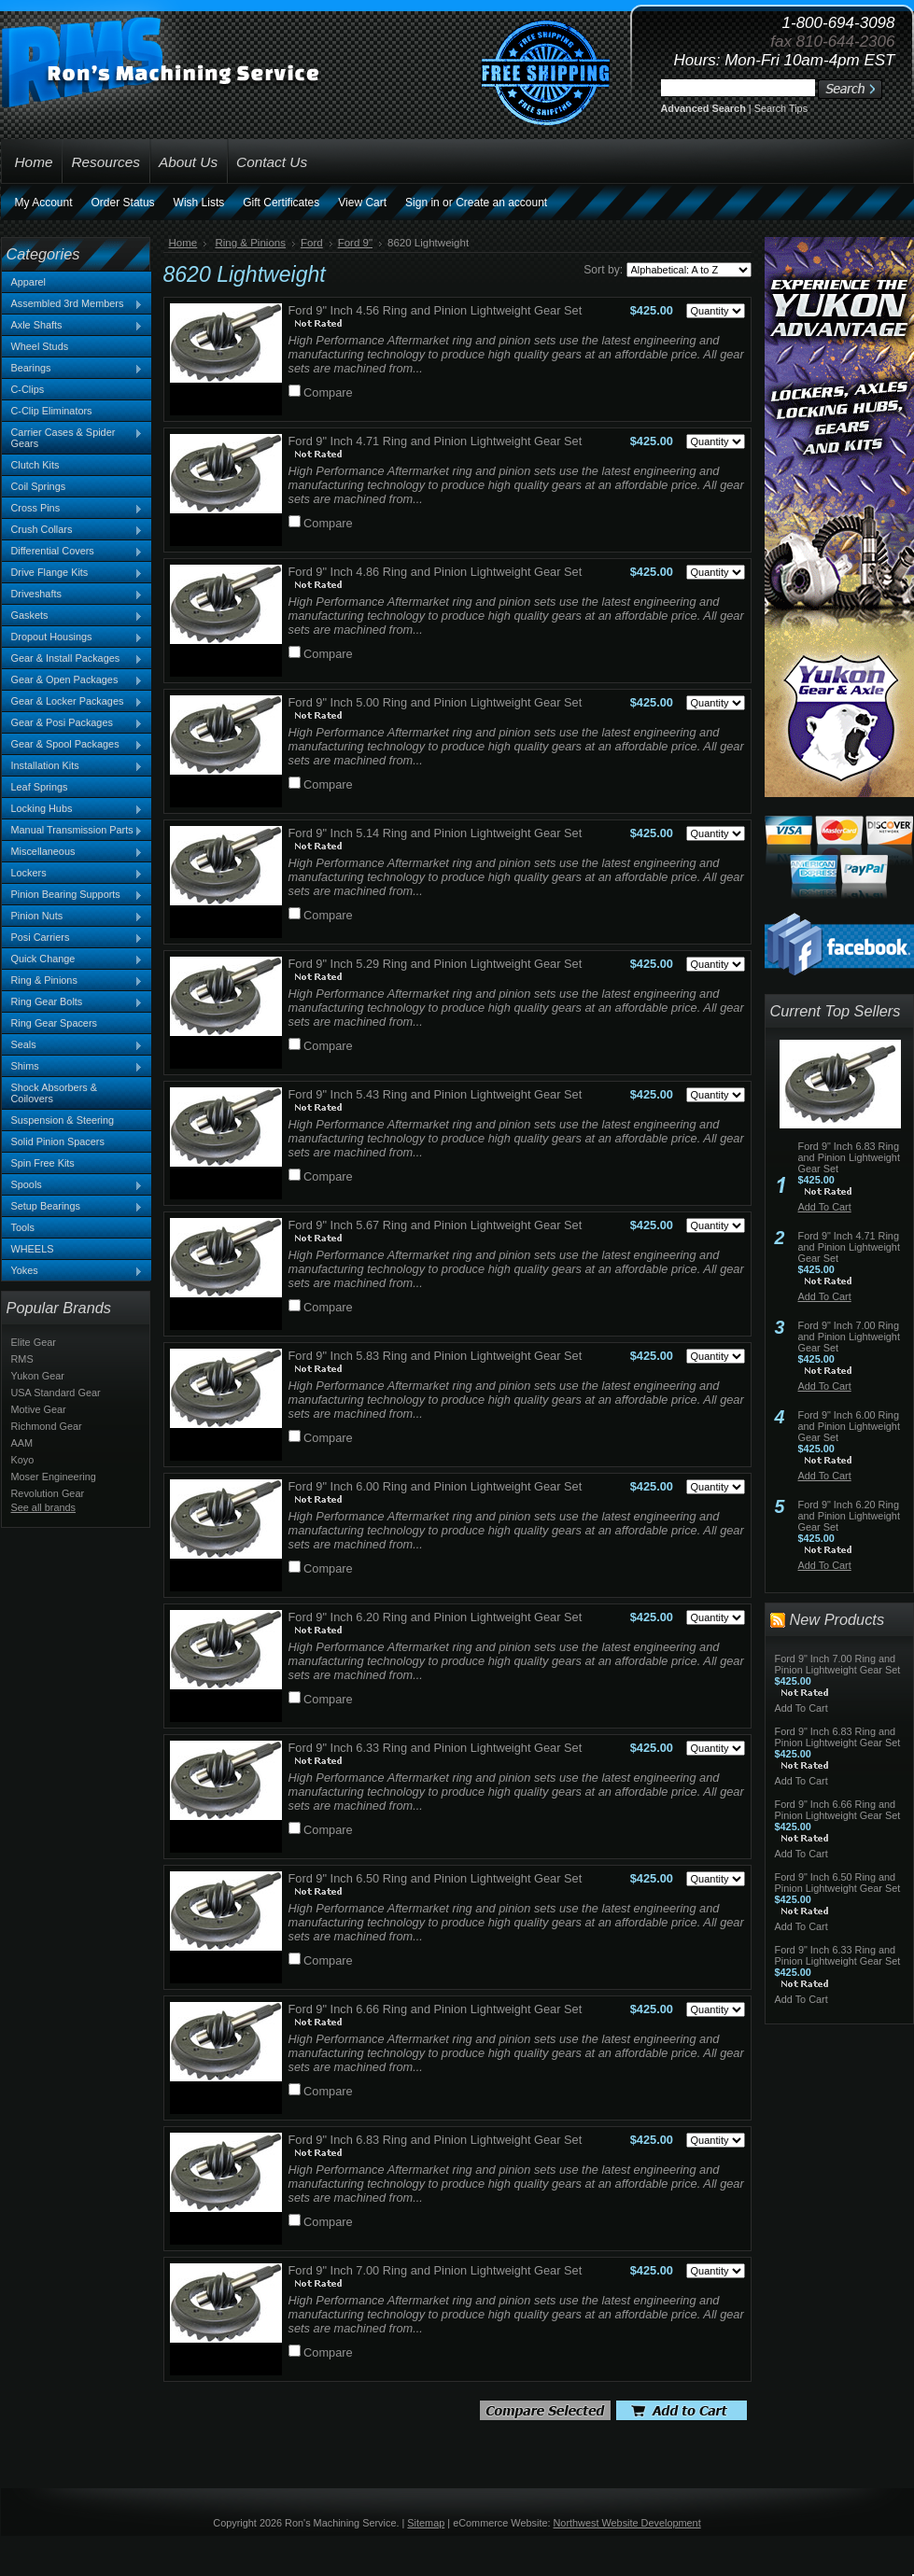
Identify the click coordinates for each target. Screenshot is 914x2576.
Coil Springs (38, 486)
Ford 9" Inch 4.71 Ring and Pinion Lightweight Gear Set (435, 441)
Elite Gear (33, 1342)
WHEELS (32, 1248)
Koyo (23, 1459)
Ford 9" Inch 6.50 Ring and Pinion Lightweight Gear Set (435, 1878)
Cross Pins (73, 508)
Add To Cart (824, 1206)
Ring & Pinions (73, 980)
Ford (312, 242)
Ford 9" (355, 242)
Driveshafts (73, 594)
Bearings (73, 368)
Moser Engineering (53, 1476)
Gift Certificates (281, 202)
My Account (44, 202)
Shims (73, 1066)
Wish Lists (199, 202)
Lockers (73, 873)
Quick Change (73, 959)
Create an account (501, 202)
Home (183, 242)
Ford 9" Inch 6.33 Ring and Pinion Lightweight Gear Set (435, 1748)
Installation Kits (73, 766)
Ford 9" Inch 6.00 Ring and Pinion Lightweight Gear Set (435, 1486)
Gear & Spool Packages (73, 744)
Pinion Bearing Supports (73, 895)
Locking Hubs (73, 809)
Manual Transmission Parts (73, 830)
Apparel (28, 281)
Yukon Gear (37, 1375)
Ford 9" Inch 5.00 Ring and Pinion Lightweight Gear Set (435, 702)
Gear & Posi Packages (73, 723)
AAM (22, 1443)
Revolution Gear (48, 1493)
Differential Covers (73, 551)
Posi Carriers (73, 938)
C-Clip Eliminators (51, 410)
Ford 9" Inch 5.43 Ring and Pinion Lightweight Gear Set (435, 1094)
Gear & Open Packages (73, 680)
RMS (22, 1359)
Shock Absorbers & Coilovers (54, 1093)
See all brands (44, 1507)
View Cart (362, 202)
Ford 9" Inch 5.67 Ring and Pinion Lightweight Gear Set (435, 1225)
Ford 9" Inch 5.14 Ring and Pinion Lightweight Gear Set (435, 833)
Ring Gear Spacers (54, 1023)
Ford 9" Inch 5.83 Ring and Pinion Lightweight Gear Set (435, 1356)
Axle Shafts (73, 325)
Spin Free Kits (43, 1163)
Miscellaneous (73, 852)
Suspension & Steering (63, 1120)
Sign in (422, 202)
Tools (23, 1227)
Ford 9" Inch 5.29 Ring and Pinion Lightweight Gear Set (435, 964)
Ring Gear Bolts (73, 1002)
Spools (73, 1185)
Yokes (73, 1271)
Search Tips (781, 108)
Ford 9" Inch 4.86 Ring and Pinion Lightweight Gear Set (435, 572)
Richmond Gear (46, 1426)
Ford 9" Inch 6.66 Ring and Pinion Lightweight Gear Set (435, 2009)
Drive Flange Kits (73, 573)
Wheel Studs (40, 346)
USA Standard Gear (56, 1392)
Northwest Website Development (627, 2522)
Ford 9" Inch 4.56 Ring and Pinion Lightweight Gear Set (435, 310)
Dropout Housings (73, 637)
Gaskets (73, 616)
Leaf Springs (39, 786)
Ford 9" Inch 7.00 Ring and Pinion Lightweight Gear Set (435, 2270)
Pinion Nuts (73, 916)
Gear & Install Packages (73, 658)
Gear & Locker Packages (73, 701)
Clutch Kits (35, 464)
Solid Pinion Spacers (58, 1141)
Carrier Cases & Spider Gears (73, 438)
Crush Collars (73, 530)
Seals (73, 1045)
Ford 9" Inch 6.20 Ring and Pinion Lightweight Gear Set (435, 1617)
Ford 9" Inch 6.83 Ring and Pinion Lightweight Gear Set (435, 2140)
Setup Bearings (73, 1206)
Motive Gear (38, 1409)
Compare (328, 392)
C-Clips (28, 389)
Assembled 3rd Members (73, 304)
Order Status (123, 202)
